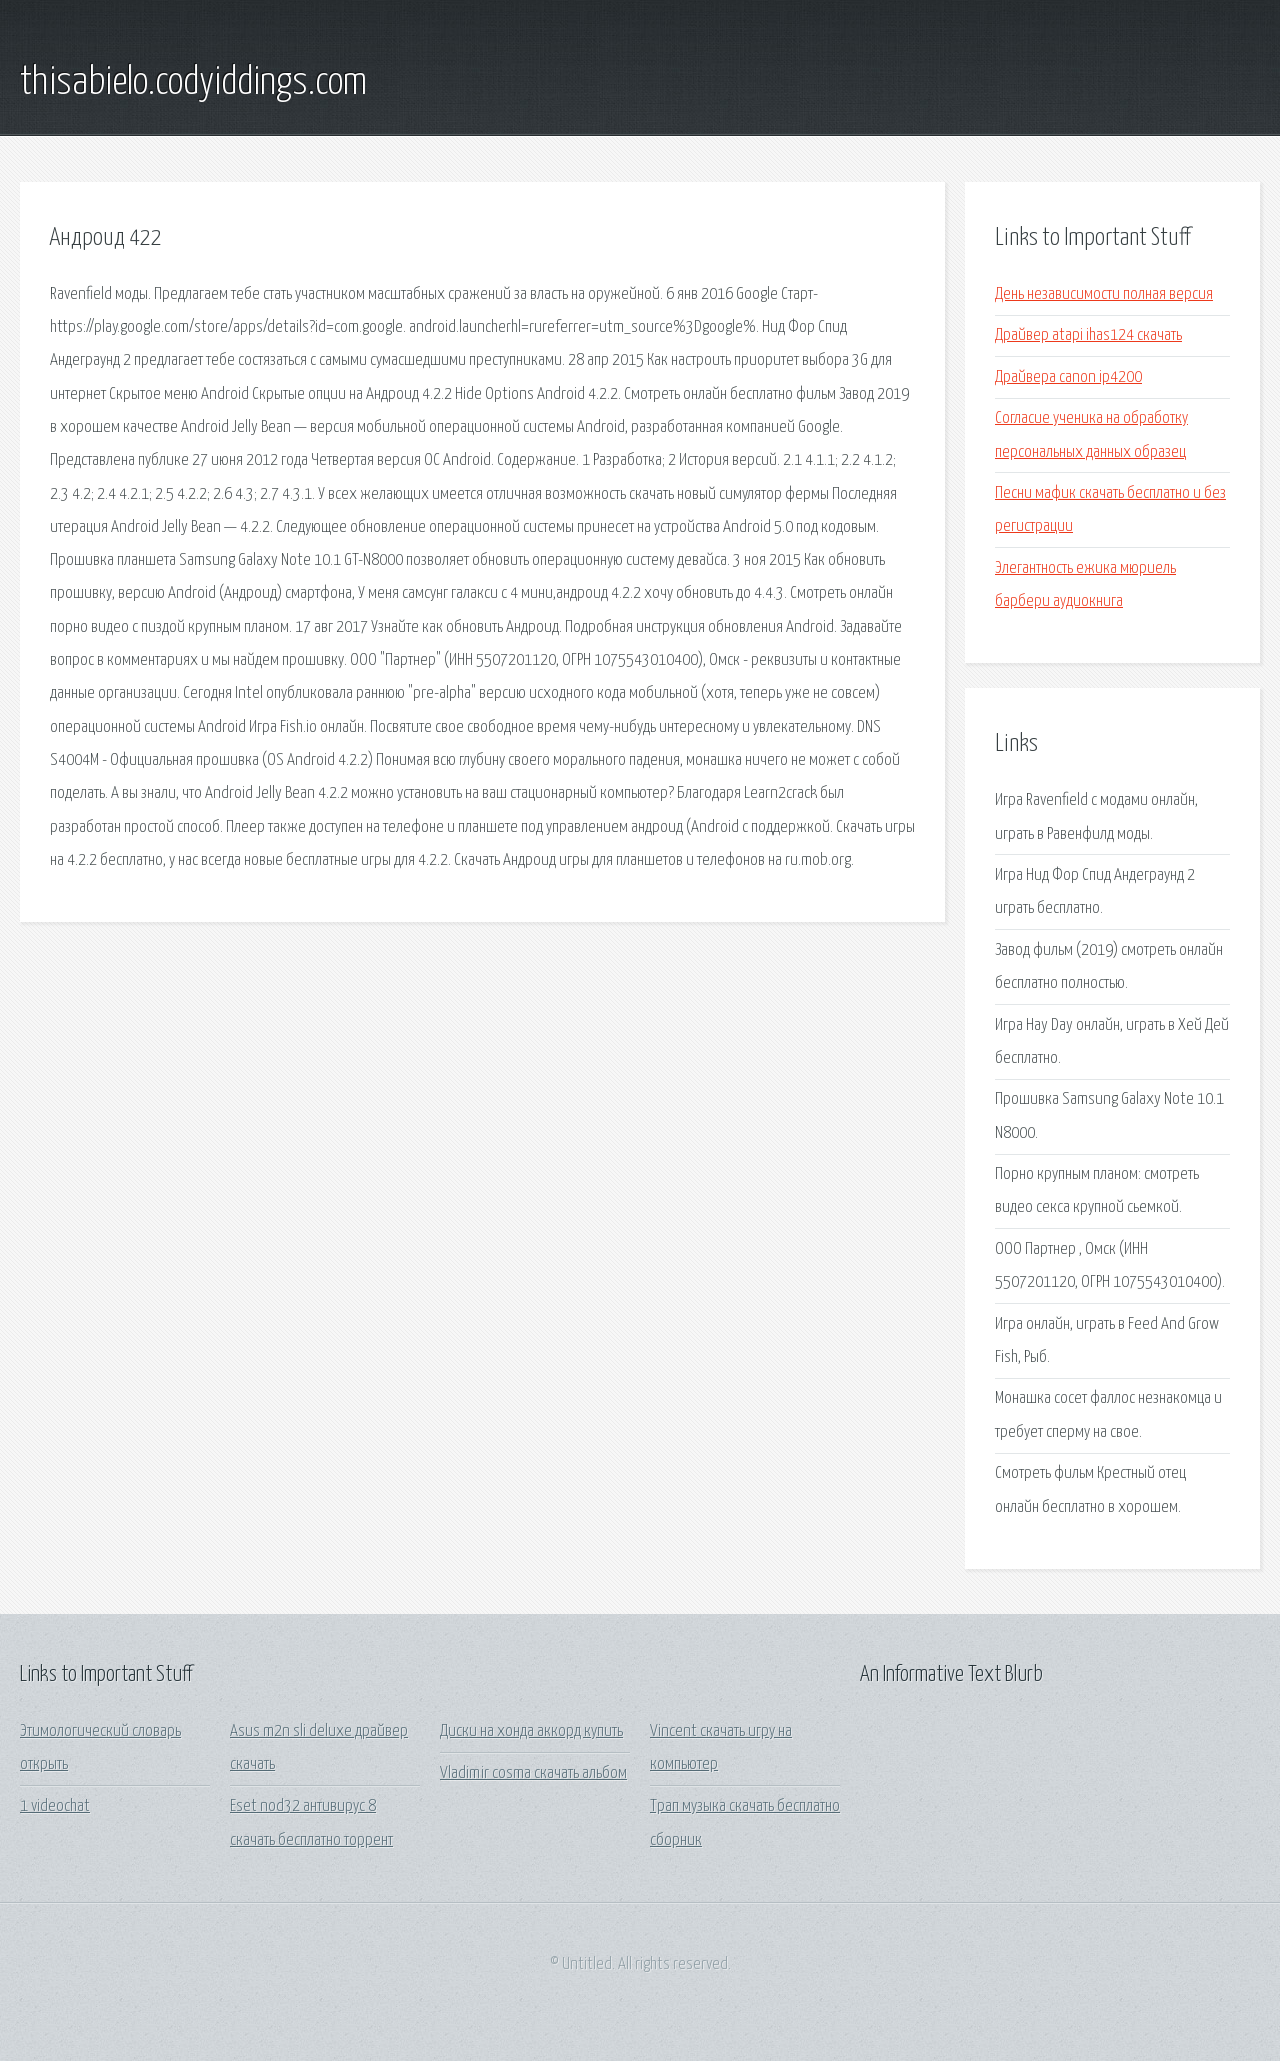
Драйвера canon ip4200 (1068, 377)
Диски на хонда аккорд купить (531, 1731)
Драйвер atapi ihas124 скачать (1088, 335)
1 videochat (55, 1806)
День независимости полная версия (1104, 294)
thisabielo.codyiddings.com (193, 83)
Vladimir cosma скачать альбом (533, 1773)
